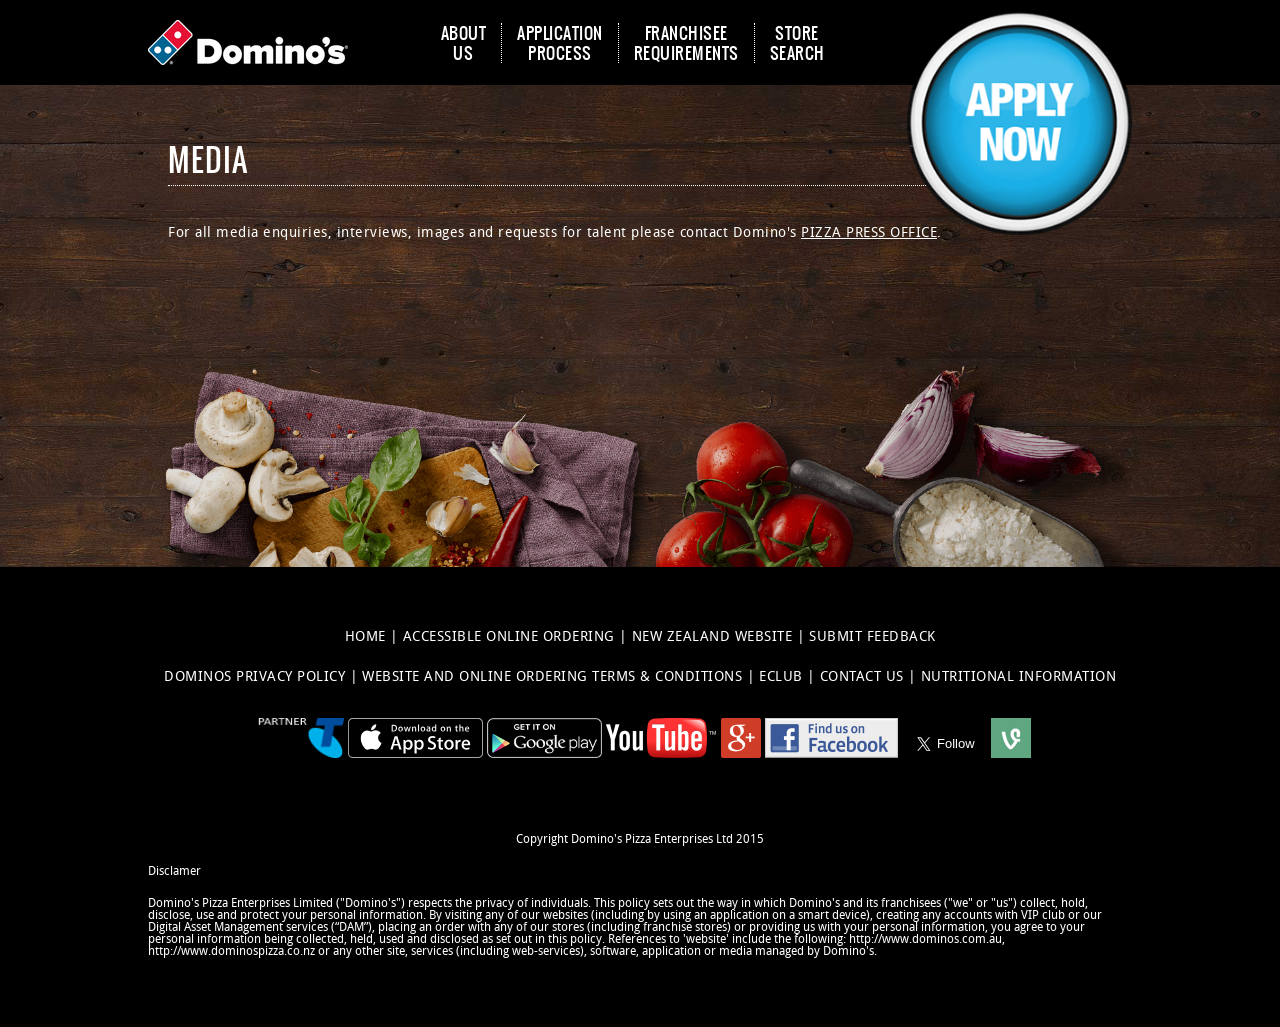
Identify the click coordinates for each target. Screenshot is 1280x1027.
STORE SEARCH (797, 43)
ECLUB (783, 676)
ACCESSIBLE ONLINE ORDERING (511, 636)
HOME (368, 636)
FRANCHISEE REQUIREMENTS (686, 43)
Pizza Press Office (869, 232)
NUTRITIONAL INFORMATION (1019, 676)
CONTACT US (864, 676)
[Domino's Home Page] (253, 42)
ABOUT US (464, 43)
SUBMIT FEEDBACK (872, 636)
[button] (1019, 42)
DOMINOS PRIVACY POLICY (257, 676)
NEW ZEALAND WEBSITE (714, 636)
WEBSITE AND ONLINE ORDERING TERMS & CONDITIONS (554, 676)
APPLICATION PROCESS (560, 43)
